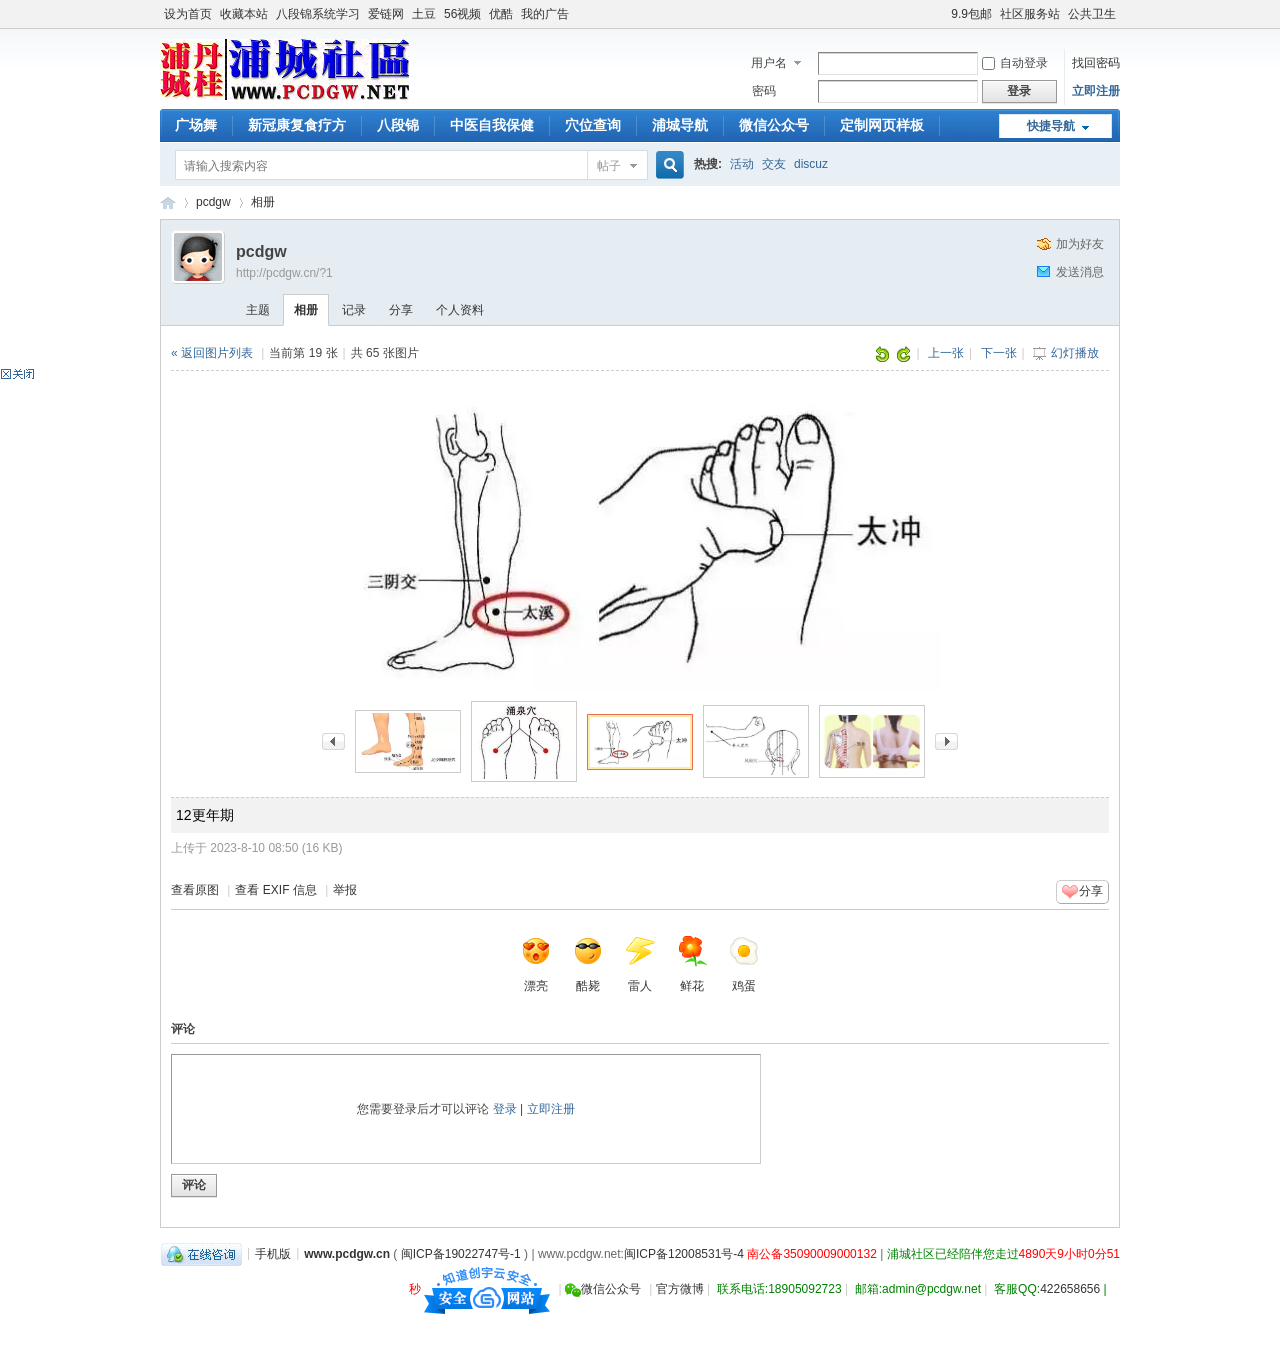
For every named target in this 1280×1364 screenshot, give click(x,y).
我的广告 (545, 14)
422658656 (1070, 1289)
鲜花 (692, 964)
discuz (811, 164)
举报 (345, 890)
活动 (742, 164)
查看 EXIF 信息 (275, 890)
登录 (505, 1109)
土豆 (424, 14)
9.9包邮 (971, 14)
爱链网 (386, 14)
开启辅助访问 (942, 14)
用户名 (769, 63)
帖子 (609, 166)
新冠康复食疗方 (297, 125)
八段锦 (398, 125)
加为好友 (1080, 244)
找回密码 (1096, 63)
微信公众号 (774, 125)
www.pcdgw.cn (347, 1253)
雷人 (640, 964)
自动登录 (1015, 63)
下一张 (999, 353)
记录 (354, 310)
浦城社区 (168, 202)
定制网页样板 (882, 125)
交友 (774, 164)
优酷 (501, 14)
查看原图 (195, 890)
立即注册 (1096, 91)
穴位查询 (593, 125)
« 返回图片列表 (212, 353)
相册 (263, 202)
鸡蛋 (744, 964)
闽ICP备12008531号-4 (684, 1253)
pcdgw (213, 202)
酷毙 (588, 964)
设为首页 (188, 14)
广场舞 (196, 125)
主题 (258, 310)
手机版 (273, 1253)
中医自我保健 (492, 125)
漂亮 (536, 964)
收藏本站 (244, 14)
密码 (764, 91)
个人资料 (460, 310)
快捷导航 (1051, 126)
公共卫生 (1092, 14)
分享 (401, 310)
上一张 (946, 353)
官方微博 (680, 1289)
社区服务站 (1030, 14)
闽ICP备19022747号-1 (461, 1253)
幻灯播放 (1075, 353)
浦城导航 (680, 125)
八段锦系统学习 (318, 14)
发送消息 (1080, 272)
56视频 (462, 14)
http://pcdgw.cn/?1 (284, 273)
